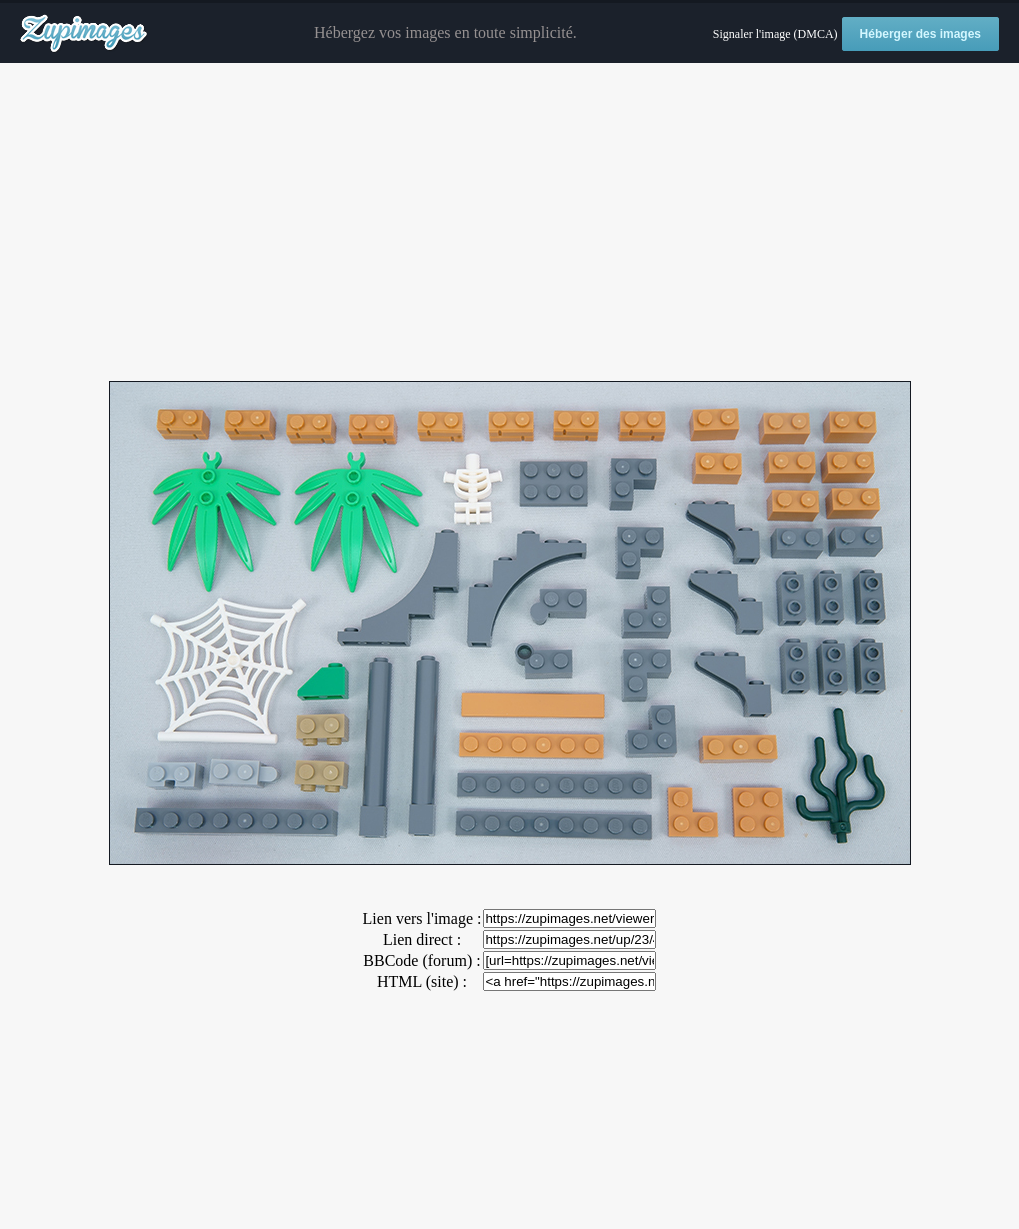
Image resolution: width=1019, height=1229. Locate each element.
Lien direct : (422, 939)
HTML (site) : (422, 981)
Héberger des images (920, 34)
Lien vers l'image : (422, 918)
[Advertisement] (509, 223)
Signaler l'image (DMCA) (775, 34)
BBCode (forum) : (421, 960)
